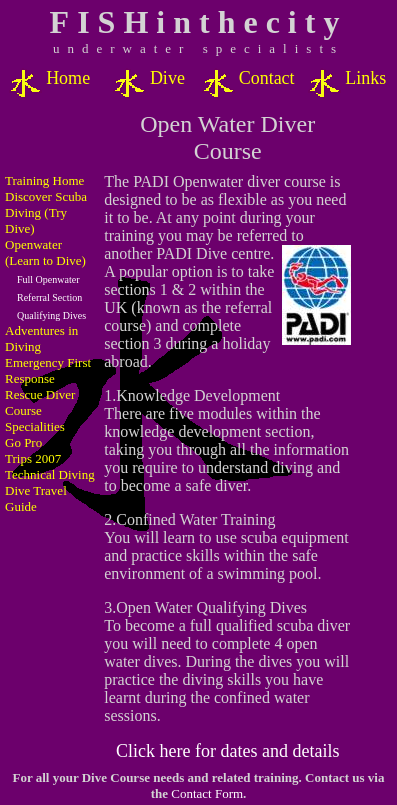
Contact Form (207, 793)
